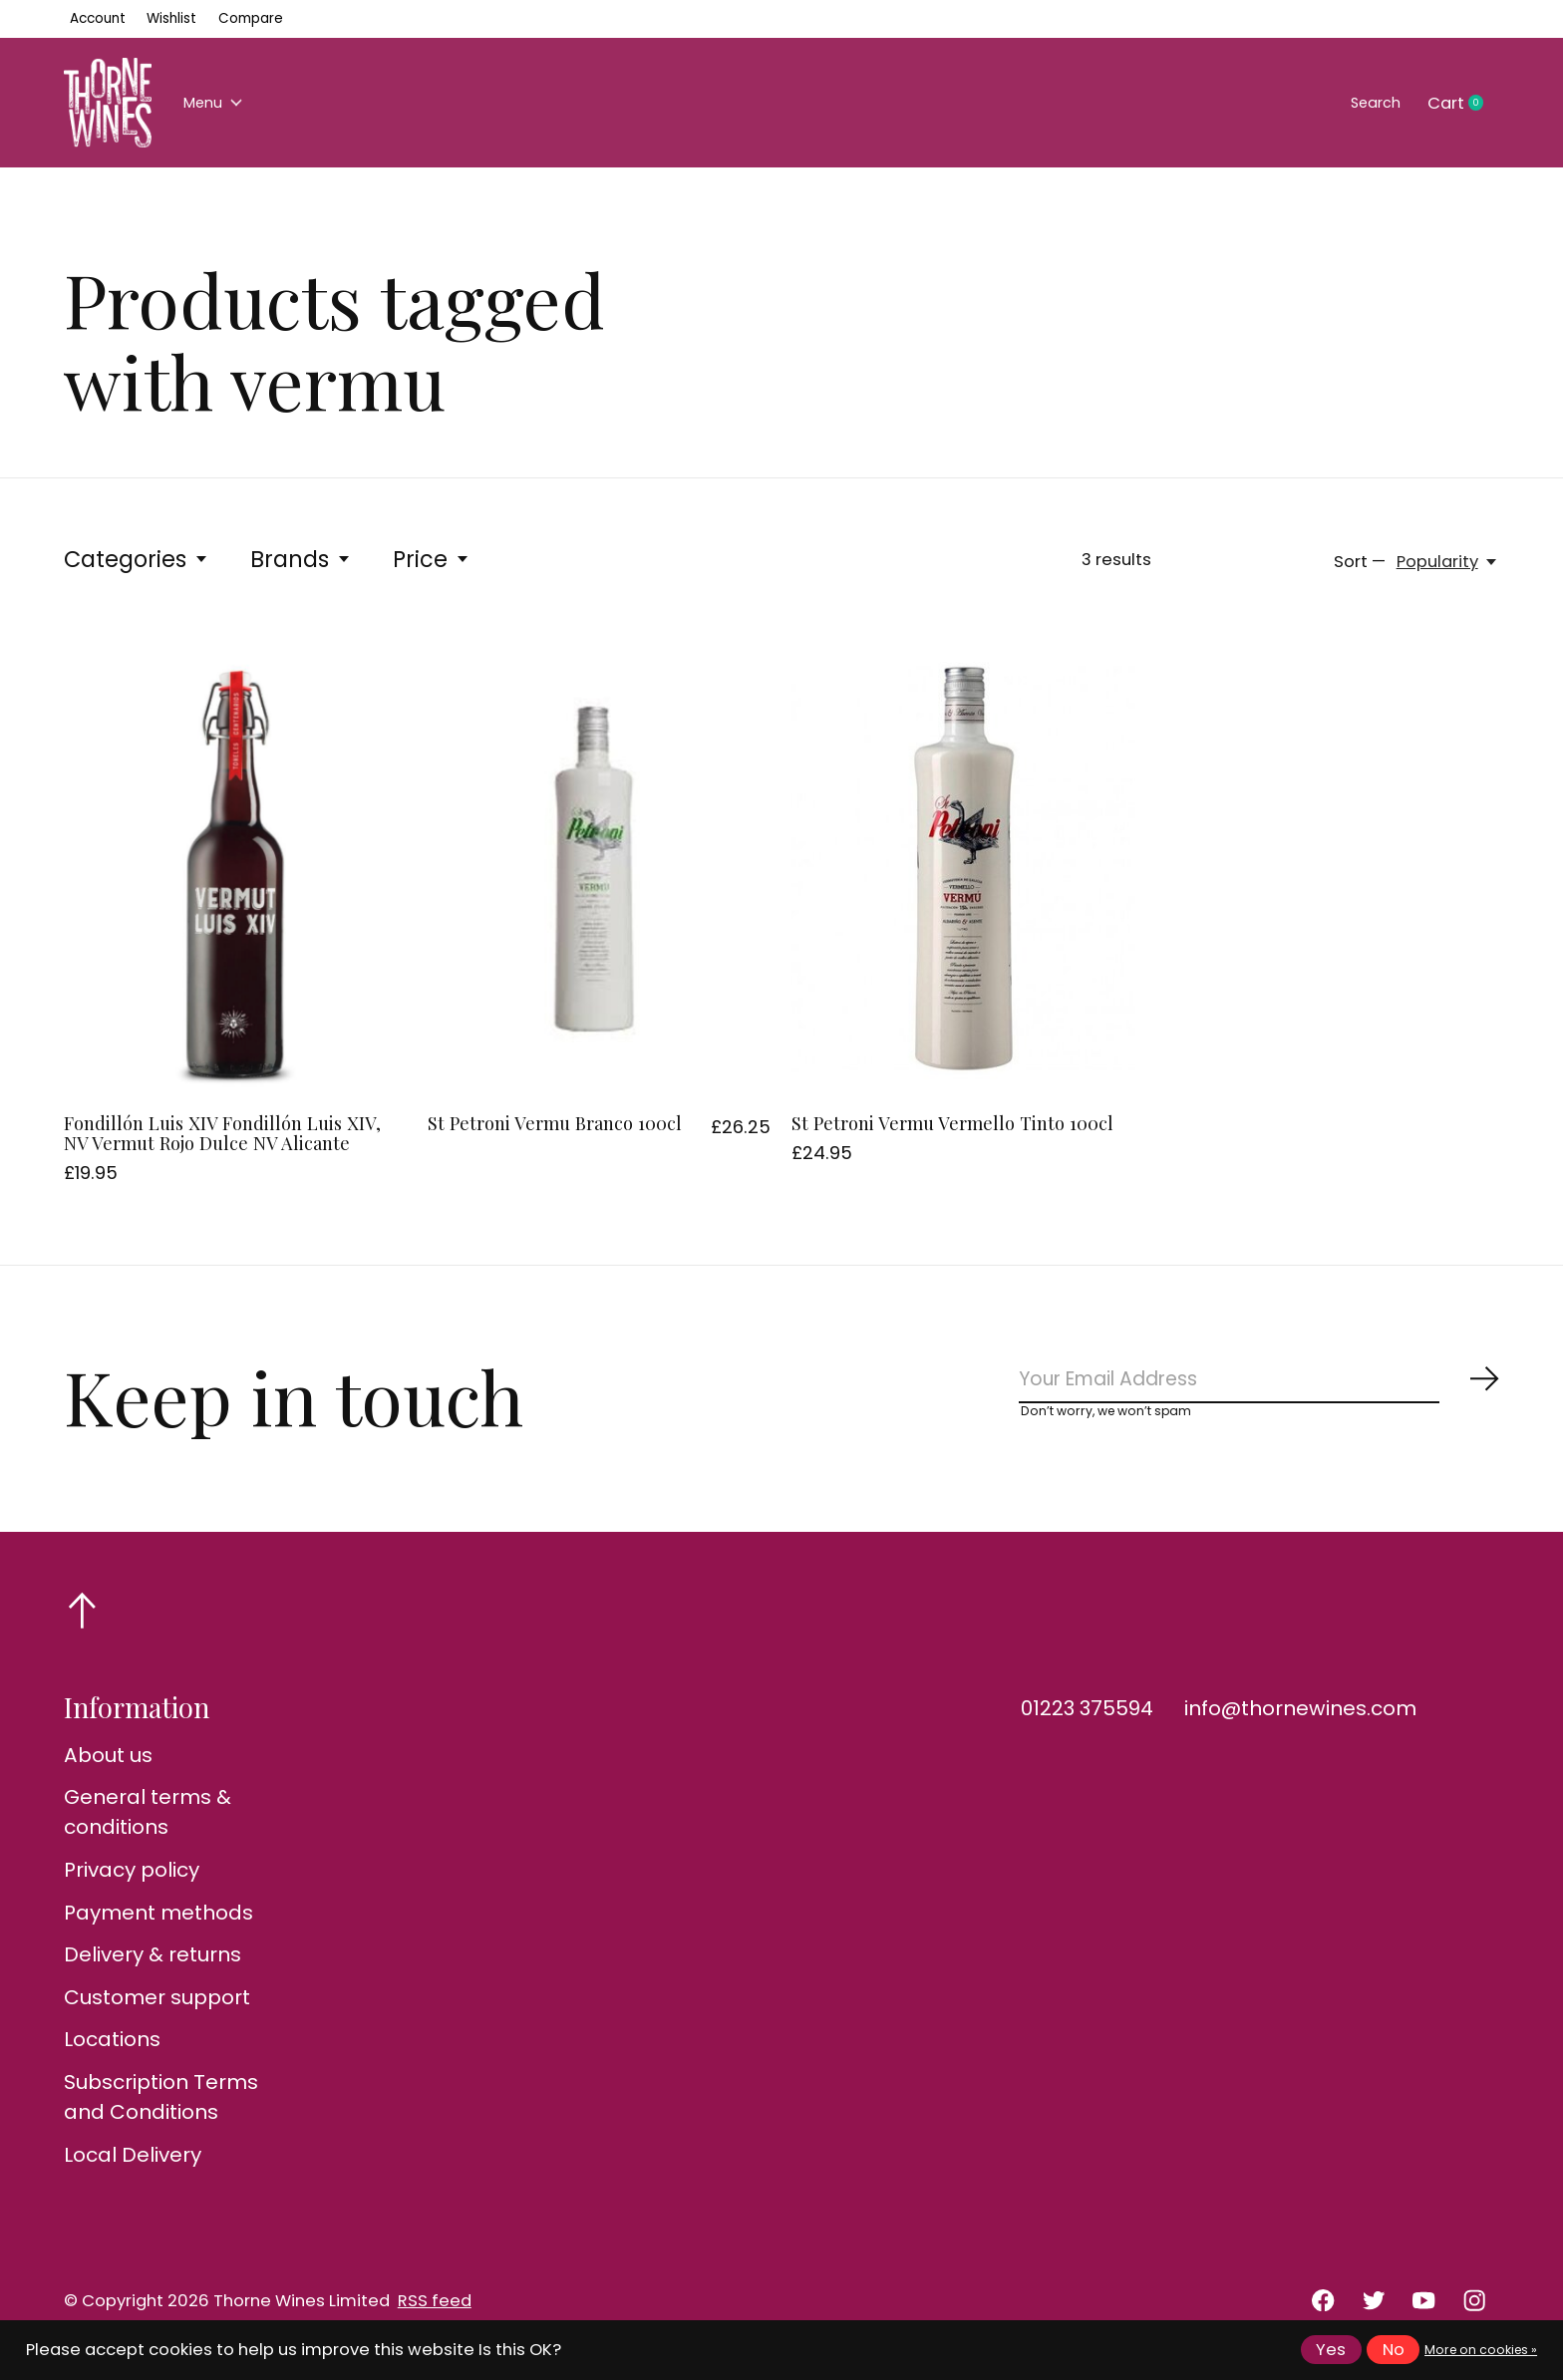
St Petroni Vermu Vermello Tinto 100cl (952, 1122)
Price (431, 559)
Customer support (157, 2008)
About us (108, 1766)
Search (1368, 103)
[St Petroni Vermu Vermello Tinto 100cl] (962, 868)
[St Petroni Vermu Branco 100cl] (599, 868)
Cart (1463, 104)
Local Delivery (132, 2166)
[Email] (1260, 1384)
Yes (1331, 2349)
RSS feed (434, 2311)
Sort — (1360, 561)
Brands (301, 559)
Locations (112, 2051)
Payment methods (158, 1923)
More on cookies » (1480, 2349)
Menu (219, 103)
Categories (136, 559)
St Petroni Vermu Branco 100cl (555, 1122)
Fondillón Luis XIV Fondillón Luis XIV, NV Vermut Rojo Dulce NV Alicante (222, 1132)
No (1394, 2349)
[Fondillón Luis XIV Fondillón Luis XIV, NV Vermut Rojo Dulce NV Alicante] (235, 868)
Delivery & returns (152, 1966)
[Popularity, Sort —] (1448, 561)
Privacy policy (131, 1881)
